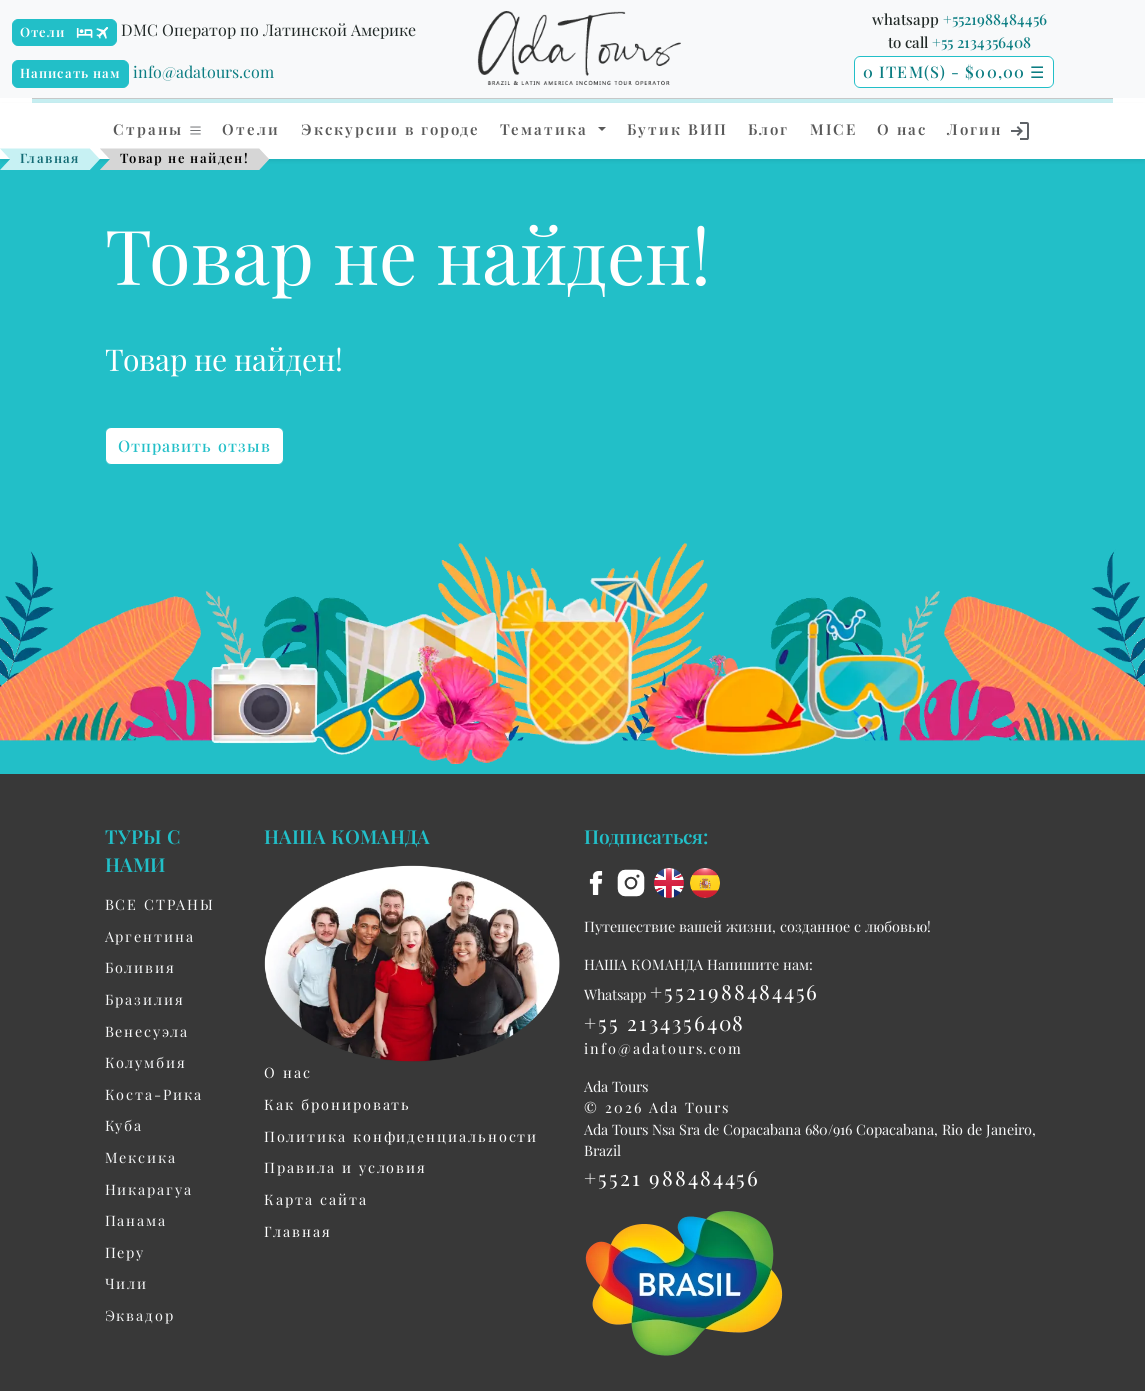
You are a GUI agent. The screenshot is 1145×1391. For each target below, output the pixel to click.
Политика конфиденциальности (401, 1136)
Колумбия (146, 1062)
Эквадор (140, 1315)
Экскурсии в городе (390, 129)
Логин (989, 131)
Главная (50, 157)
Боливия (140, 967)
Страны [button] (158, 129)
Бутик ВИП (677, 129)
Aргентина (150, 936)
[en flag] (672, 881)
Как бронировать (337, 1104)
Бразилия (145, 999)
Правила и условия (345, 1167)
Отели (43, 31)
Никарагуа (149, 1189)
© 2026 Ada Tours (657, 1107)
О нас (902, 129)
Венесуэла (147, 1031)
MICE (833, 129)
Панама (136, 1220)
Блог (768, 129)
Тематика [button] (547, 129)
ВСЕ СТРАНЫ (160, 904)
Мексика (141, 1157)
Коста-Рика (154, 1094)
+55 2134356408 (981, 42)
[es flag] (705, 881)
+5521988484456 (995, 19)
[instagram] (634, 881)
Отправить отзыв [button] (195, 445)
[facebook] (599, 881)
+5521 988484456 (672, 1177)
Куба (124, 1125)
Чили (127, 1283)
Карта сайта (315, 1199)
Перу (125, 1252)
